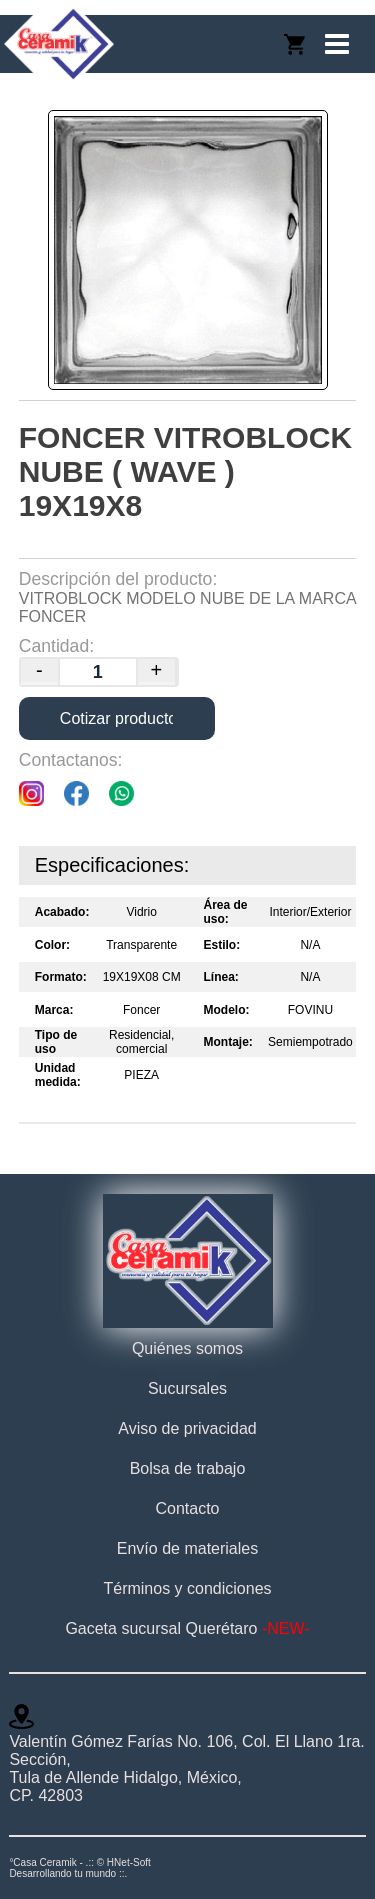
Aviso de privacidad (187, 1428)
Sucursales (187, 1388)
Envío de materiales (187, 1548)
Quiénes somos (187, 1348)
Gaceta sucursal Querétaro (187, 1628)
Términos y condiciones (187, 1588)
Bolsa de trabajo (188, 1468)
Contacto (187, 1508)
